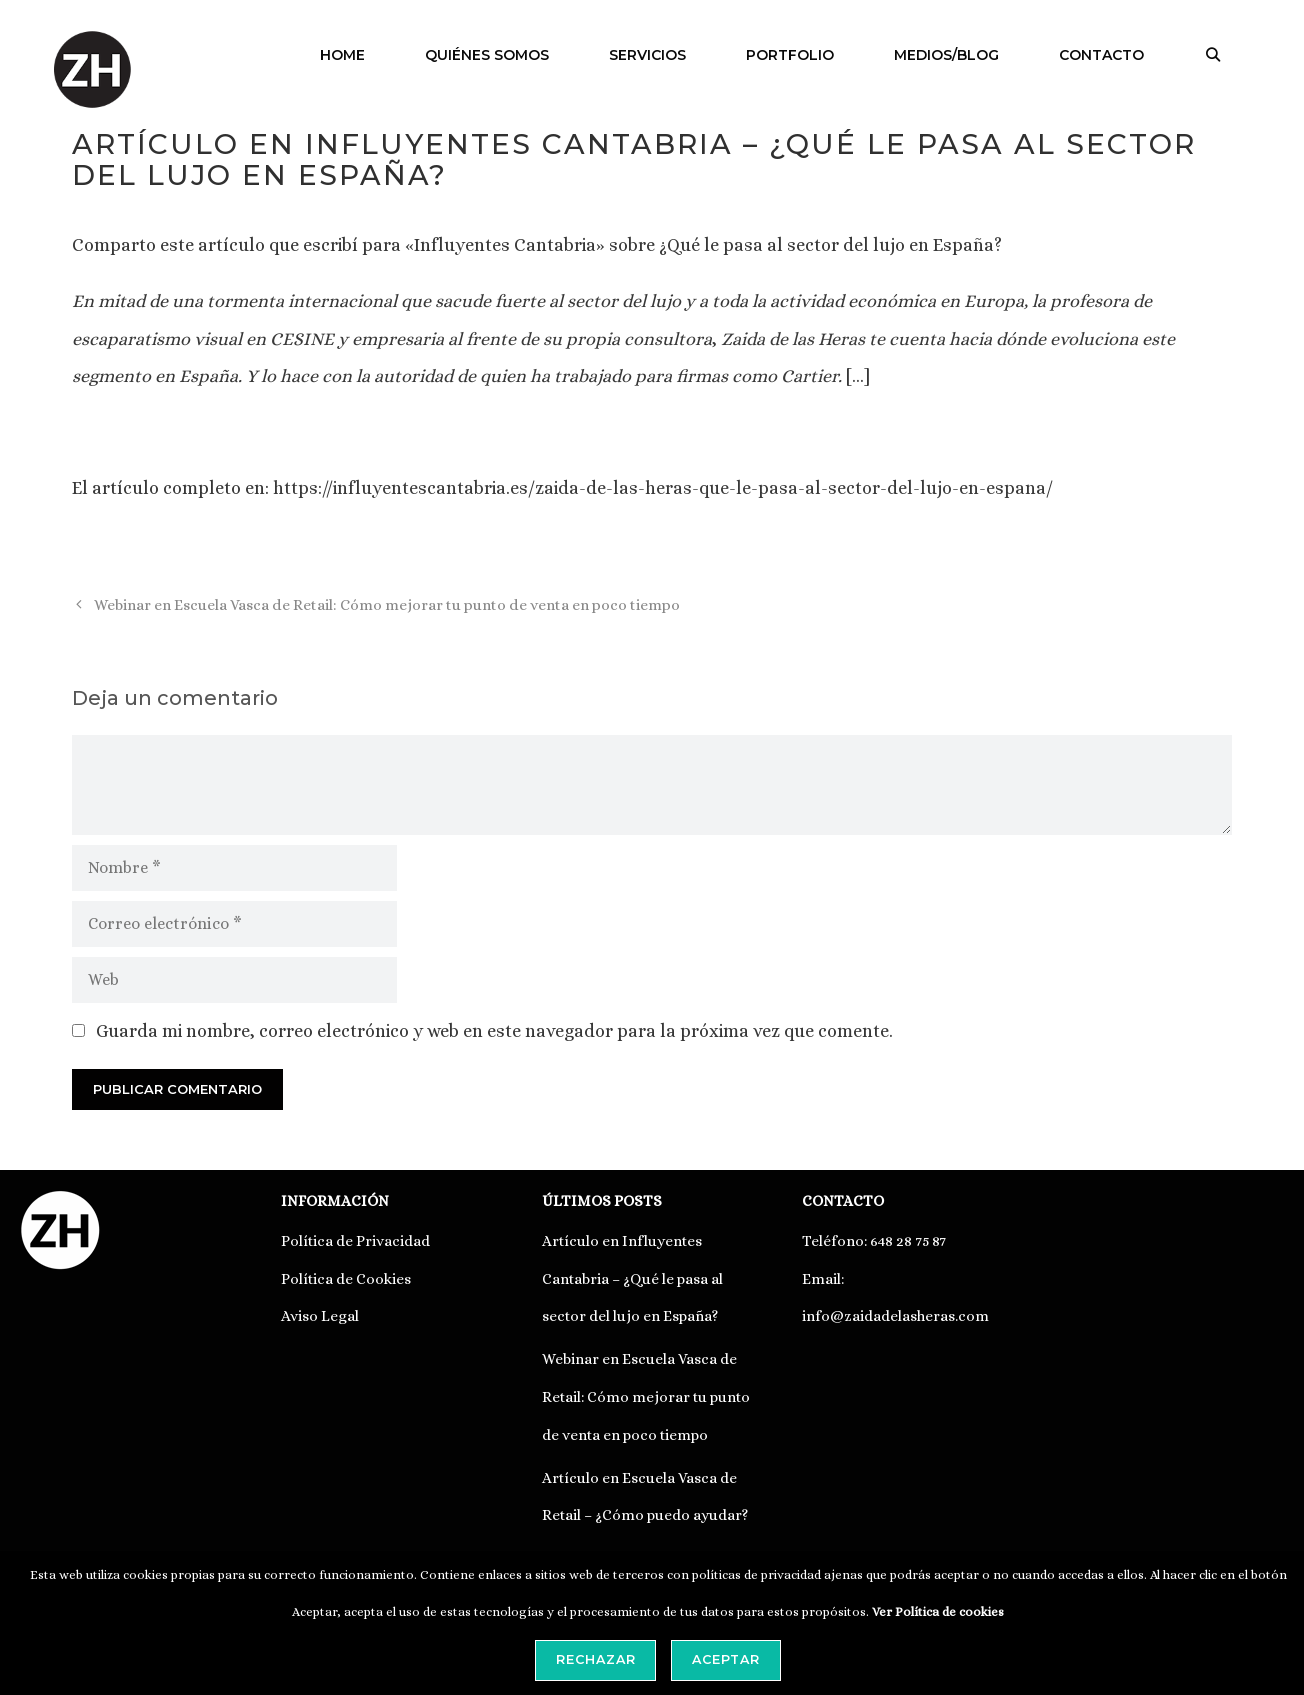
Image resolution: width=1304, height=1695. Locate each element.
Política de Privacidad (355, 1241)
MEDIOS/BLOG (946, 55)
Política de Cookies (346, 1279)
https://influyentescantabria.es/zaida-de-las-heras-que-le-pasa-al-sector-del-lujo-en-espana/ (663, 488)
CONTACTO (1101, 55)
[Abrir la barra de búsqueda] (1213, 55)
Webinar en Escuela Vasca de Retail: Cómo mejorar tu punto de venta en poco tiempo (387, 605)
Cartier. (811, 376)
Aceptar (726, 1659)
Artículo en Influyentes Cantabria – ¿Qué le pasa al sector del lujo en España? (632, 1279)
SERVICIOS (647, 55)
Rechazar (596, 1659)
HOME (342, 55)
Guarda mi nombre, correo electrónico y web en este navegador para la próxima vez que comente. (494, 1031)
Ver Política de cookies (938, 1612)
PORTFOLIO (790, 55)
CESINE (302, 339)
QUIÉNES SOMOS (487, 55)
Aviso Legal (320, 1316)
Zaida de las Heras (791, 339)
